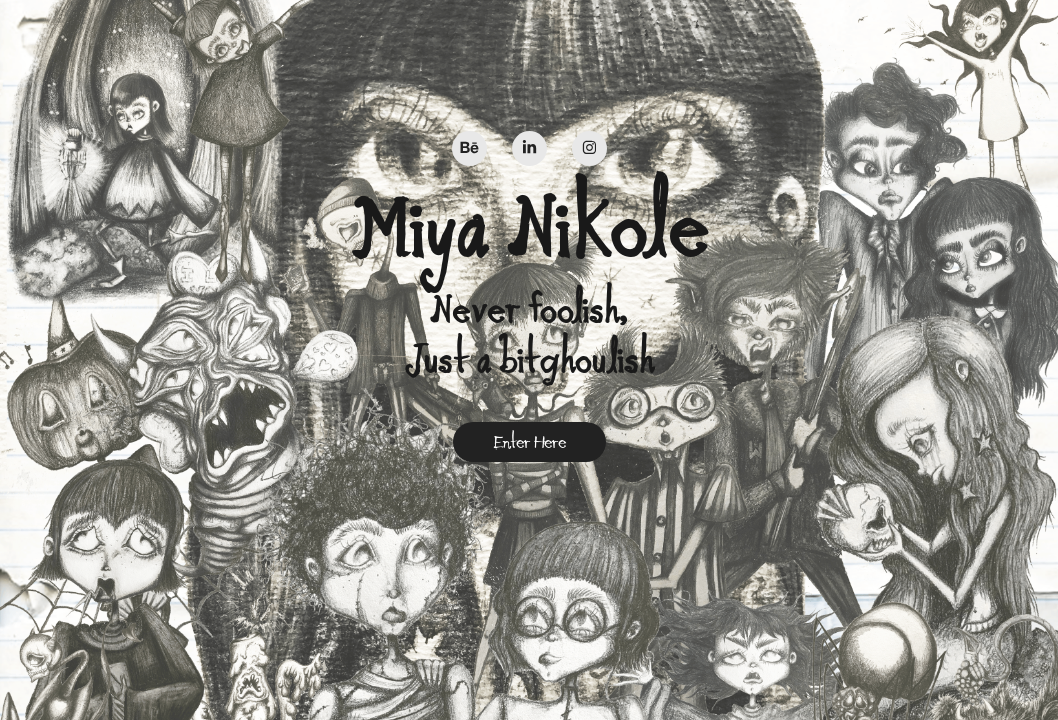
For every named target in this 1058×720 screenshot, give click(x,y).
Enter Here (529, 442)
